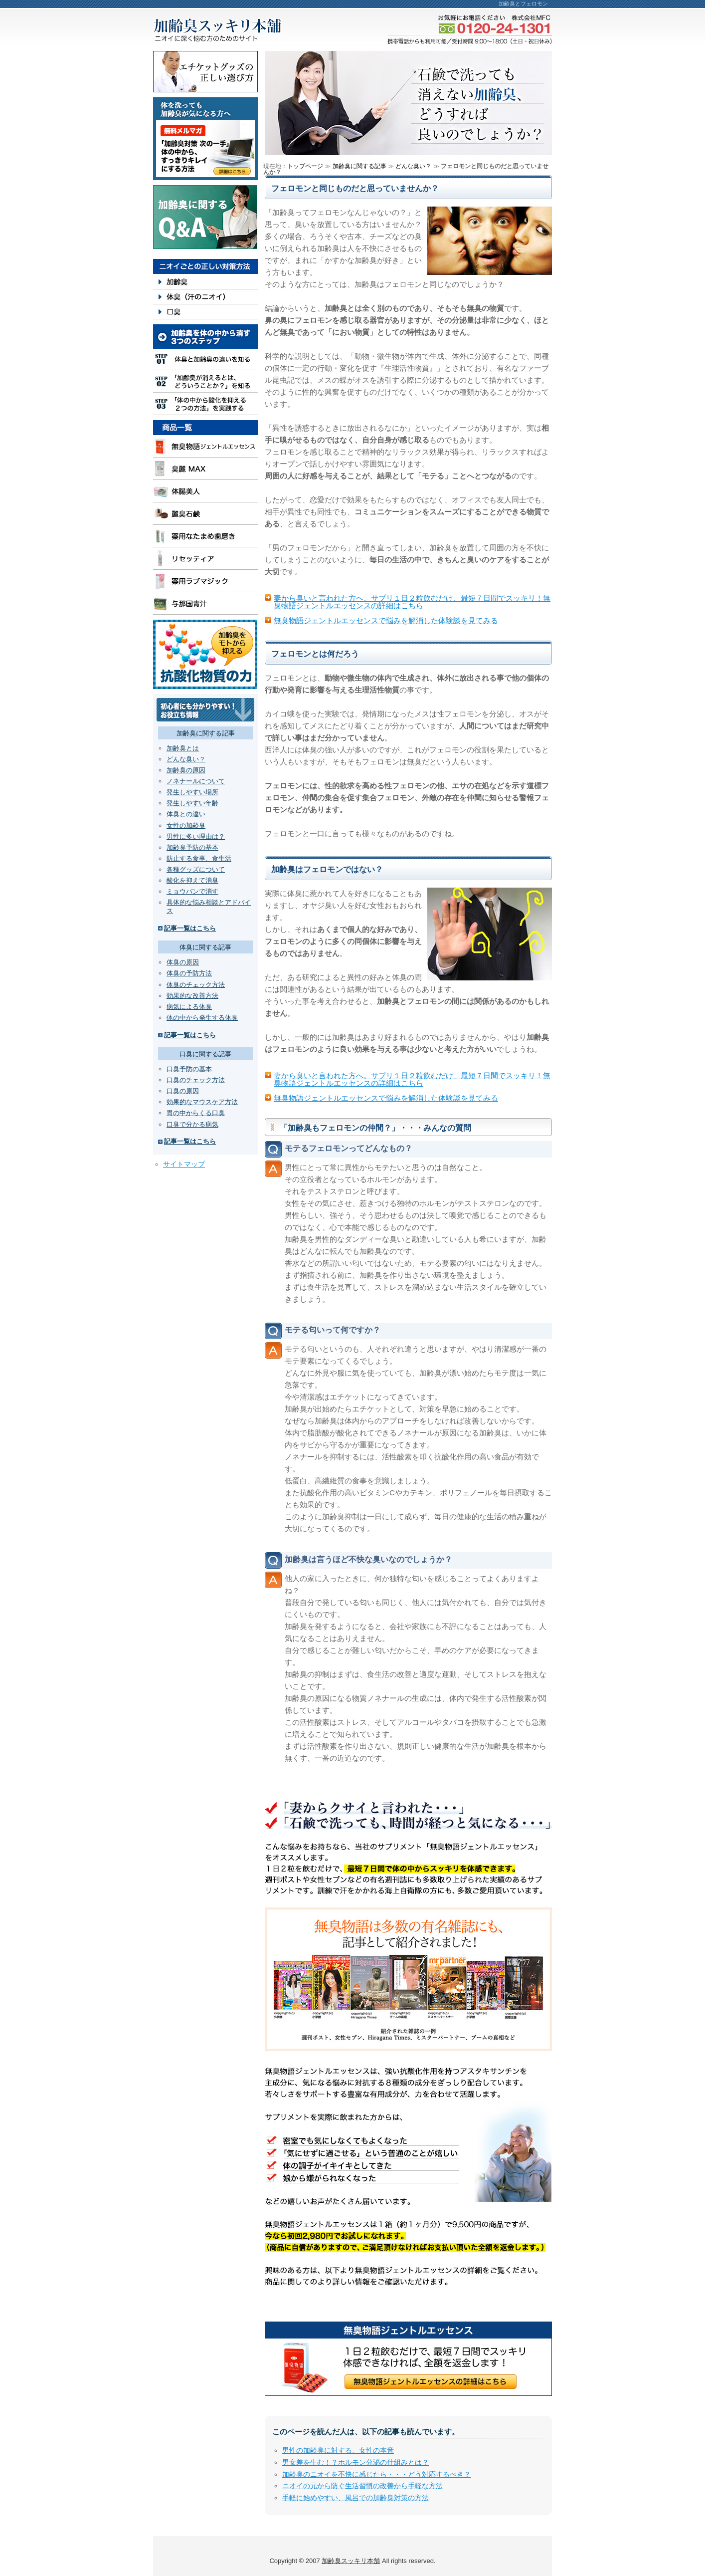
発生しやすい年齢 (192, 803)
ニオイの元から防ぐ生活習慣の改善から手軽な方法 (362, 2486)
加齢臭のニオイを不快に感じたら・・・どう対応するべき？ (376, 2474)
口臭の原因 (183, 1091)
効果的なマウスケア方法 (202, 1102)
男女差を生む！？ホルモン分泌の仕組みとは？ (355, 2462)
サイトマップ (184, 1164)
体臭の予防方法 (189, 973)
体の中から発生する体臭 (202, 1017)
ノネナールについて (196, 781)
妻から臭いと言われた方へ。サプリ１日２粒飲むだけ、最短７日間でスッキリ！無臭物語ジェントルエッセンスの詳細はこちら (412, 602)
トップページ (305, 166)
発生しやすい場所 (192, 792)
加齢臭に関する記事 (359, 166)
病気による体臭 (189, 1006)
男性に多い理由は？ (196, 836)
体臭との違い (186, 814)
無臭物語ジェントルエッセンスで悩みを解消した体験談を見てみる (386, 620)
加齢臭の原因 (186, 770)
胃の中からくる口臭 (196, 1113)
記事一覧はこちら (190, 928)
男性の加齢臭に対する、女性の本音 (338, 2450)
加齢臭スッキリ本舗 (351, 2561)
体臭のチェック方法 (196, 984)
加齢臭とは (183, 748)
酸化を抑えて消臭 (192, 880)
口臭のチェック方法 (196, 1080)
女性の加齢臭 (186, 825)
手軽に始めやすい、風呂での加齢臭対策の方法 (355, 2498)
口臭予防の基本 (189, 1069)
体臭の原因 (183, 962)
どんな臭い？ (186, 759)
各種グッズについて (196, 869)
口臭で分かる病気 (192, 1124)
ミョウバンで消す (192, 891)
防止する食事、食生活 (199, 858)
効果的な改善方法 (192, 995)
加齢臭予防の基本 (192, 847)
